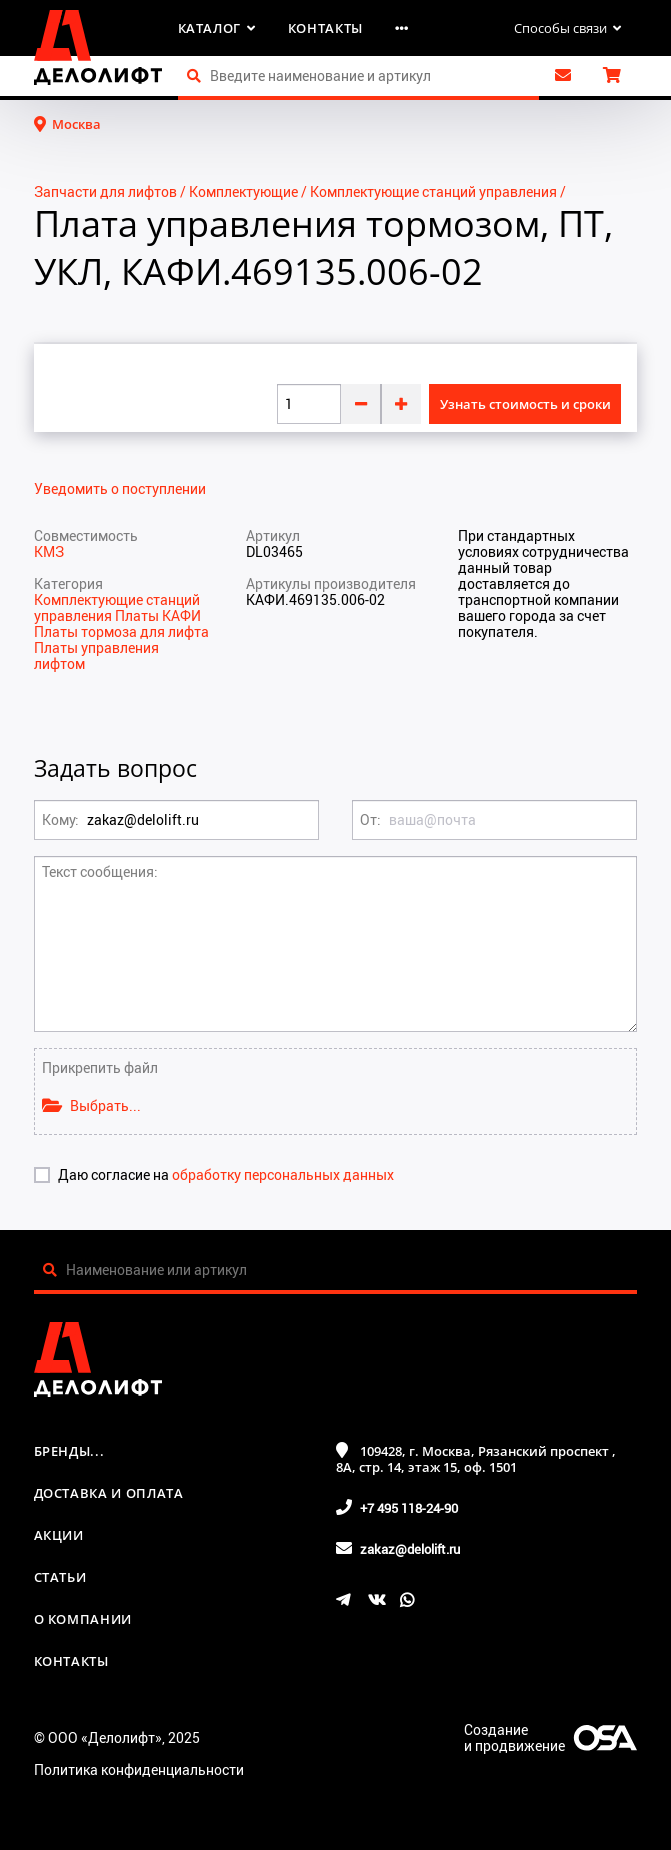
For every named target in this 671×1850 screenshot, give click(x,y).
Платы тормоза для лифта (121, 631)
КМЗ (49, 551)
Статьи (60, 1577)
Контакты (325, 28)
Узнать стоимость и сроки (525, 404)
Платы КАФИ (158, 615)
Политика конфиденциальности (139, 1769)
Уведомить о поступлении (120, 489)
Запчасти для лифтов (105, 191)
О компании (83, 1619)
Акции (59, 1535)
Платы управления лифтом (96, 655)
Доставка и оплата (109, 1493)
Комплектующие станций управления (433, 191)
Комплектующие (243, 191)
